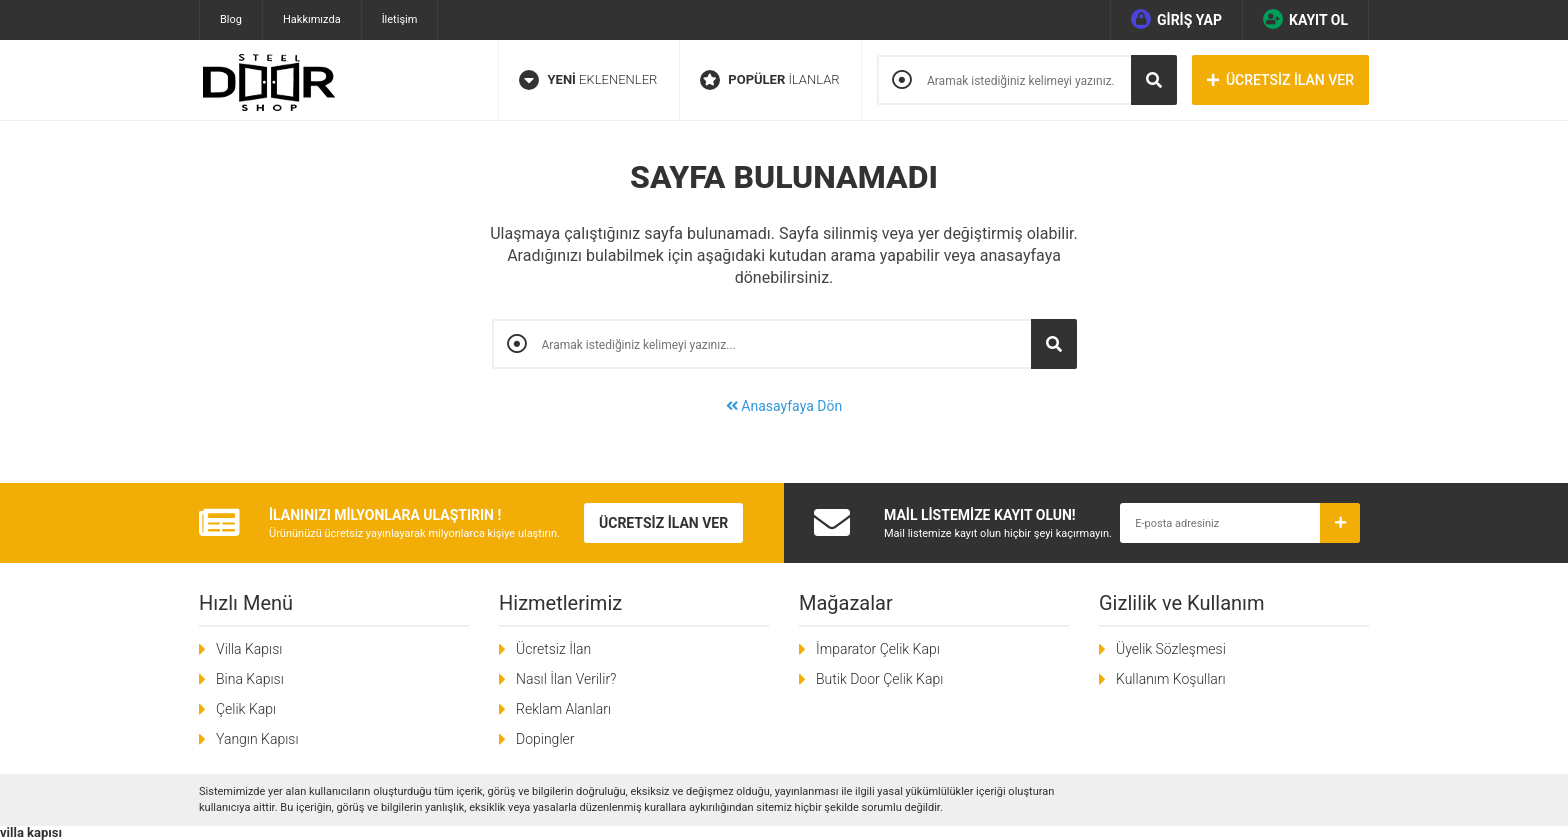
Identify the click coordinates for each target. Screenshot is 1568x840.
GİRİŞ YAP (1176, 19)
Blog (231, 19)
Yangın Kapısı (257, 739)
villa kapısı (31, 832)
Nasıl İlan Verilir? (566, 679)
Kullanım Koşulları (1171, 679)
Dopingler (545, 739)
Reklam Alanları (563, 709)
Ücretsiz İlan (553, 649)
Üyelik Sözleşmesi (1171, 649)
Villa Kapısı (249, 649)
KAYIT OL (1305, 19)
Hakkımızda (312, 19)
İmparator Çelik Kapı (878, 649)
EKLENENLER (588, 80)
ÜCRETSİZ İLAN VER (1280, 80)
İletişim (400, 19)
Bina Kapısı (250, 679)
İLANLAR (770, 80)
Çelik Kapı (246, 709)
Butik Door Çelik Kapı (879, 679)
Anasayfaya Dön (784, 406)
